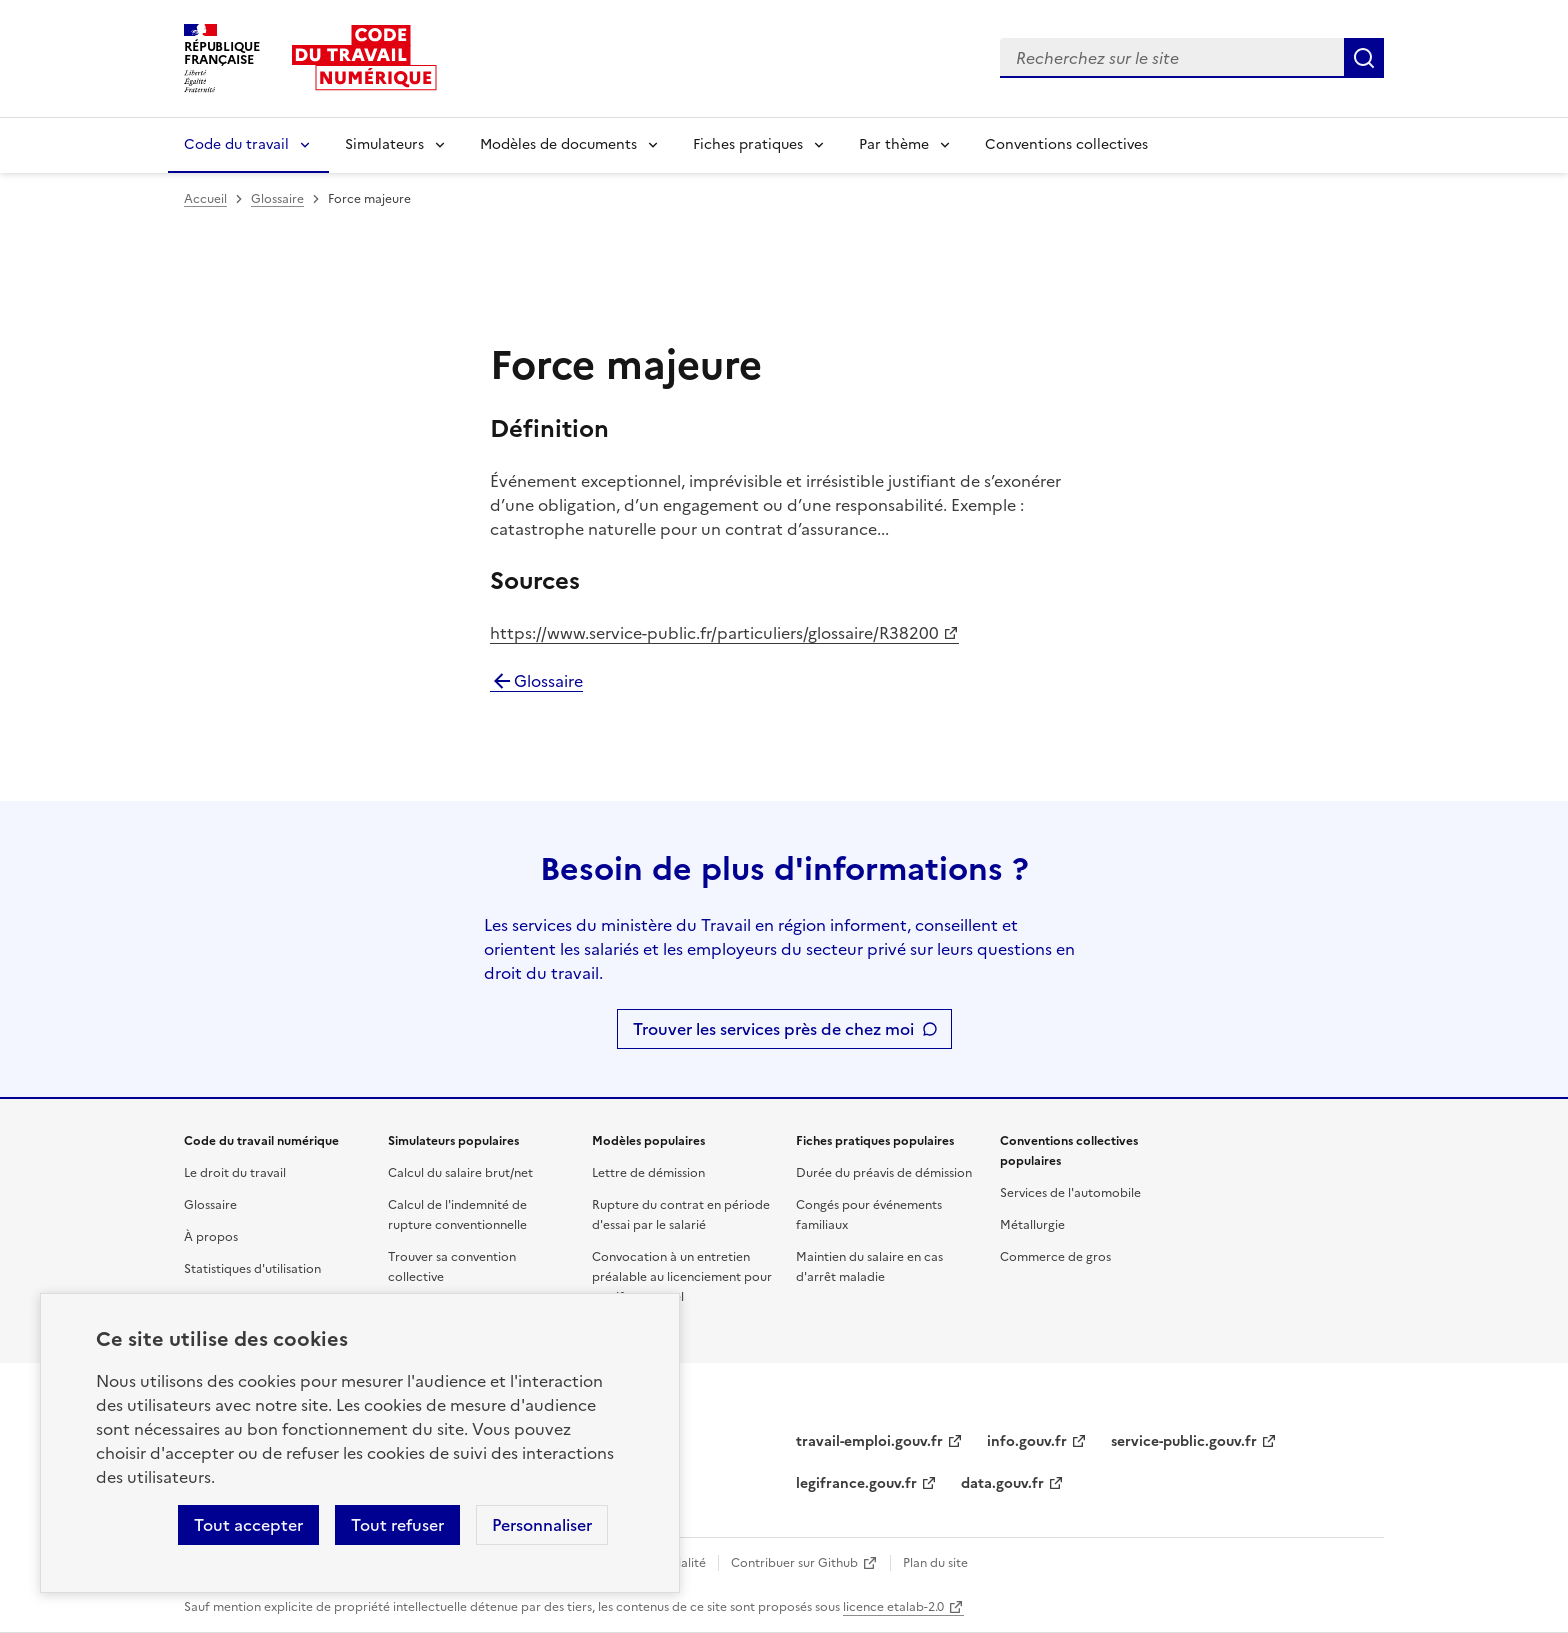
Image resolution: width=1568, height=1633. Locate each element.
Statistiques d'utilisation (252, 1269)
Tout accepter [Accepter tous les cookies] (248, 1525)
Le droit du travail (235, 1173)
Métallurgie (1032, 1225)
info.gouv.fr (1027, 1441)
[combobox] (1172, 58)
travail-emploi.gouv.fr (869, 1441)
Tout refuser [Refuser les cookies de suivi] (397, 1525)
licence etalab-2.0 (893, 1607)
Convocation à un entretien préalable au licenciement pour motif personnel (682, 1277)
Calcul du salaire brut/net (460, 1173)
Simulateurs (384, 144)
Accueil (205, 199)
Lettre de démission (648, 1173)
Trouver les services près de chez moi (773, 1029)
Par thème (894, 144)
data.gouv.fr (1002, 1483)
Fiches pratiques (748, 144)
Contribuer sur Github (794, 1563)
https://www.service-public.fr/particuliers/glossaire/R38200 (714, 633)
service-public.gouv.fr (1184, 1441)
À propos (211, 1237)
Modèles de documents (558, 144)
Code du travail (236, 144)
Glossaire (277, 199)
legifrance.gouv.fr (856, 1483)
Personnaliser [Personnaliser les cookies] (542, 1525)
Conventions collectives (1066, 144)
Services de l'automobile (1070, 1193)
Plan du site (935, 1563)
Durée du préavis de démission (884, 1173)
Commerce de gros (1055, 1257)
